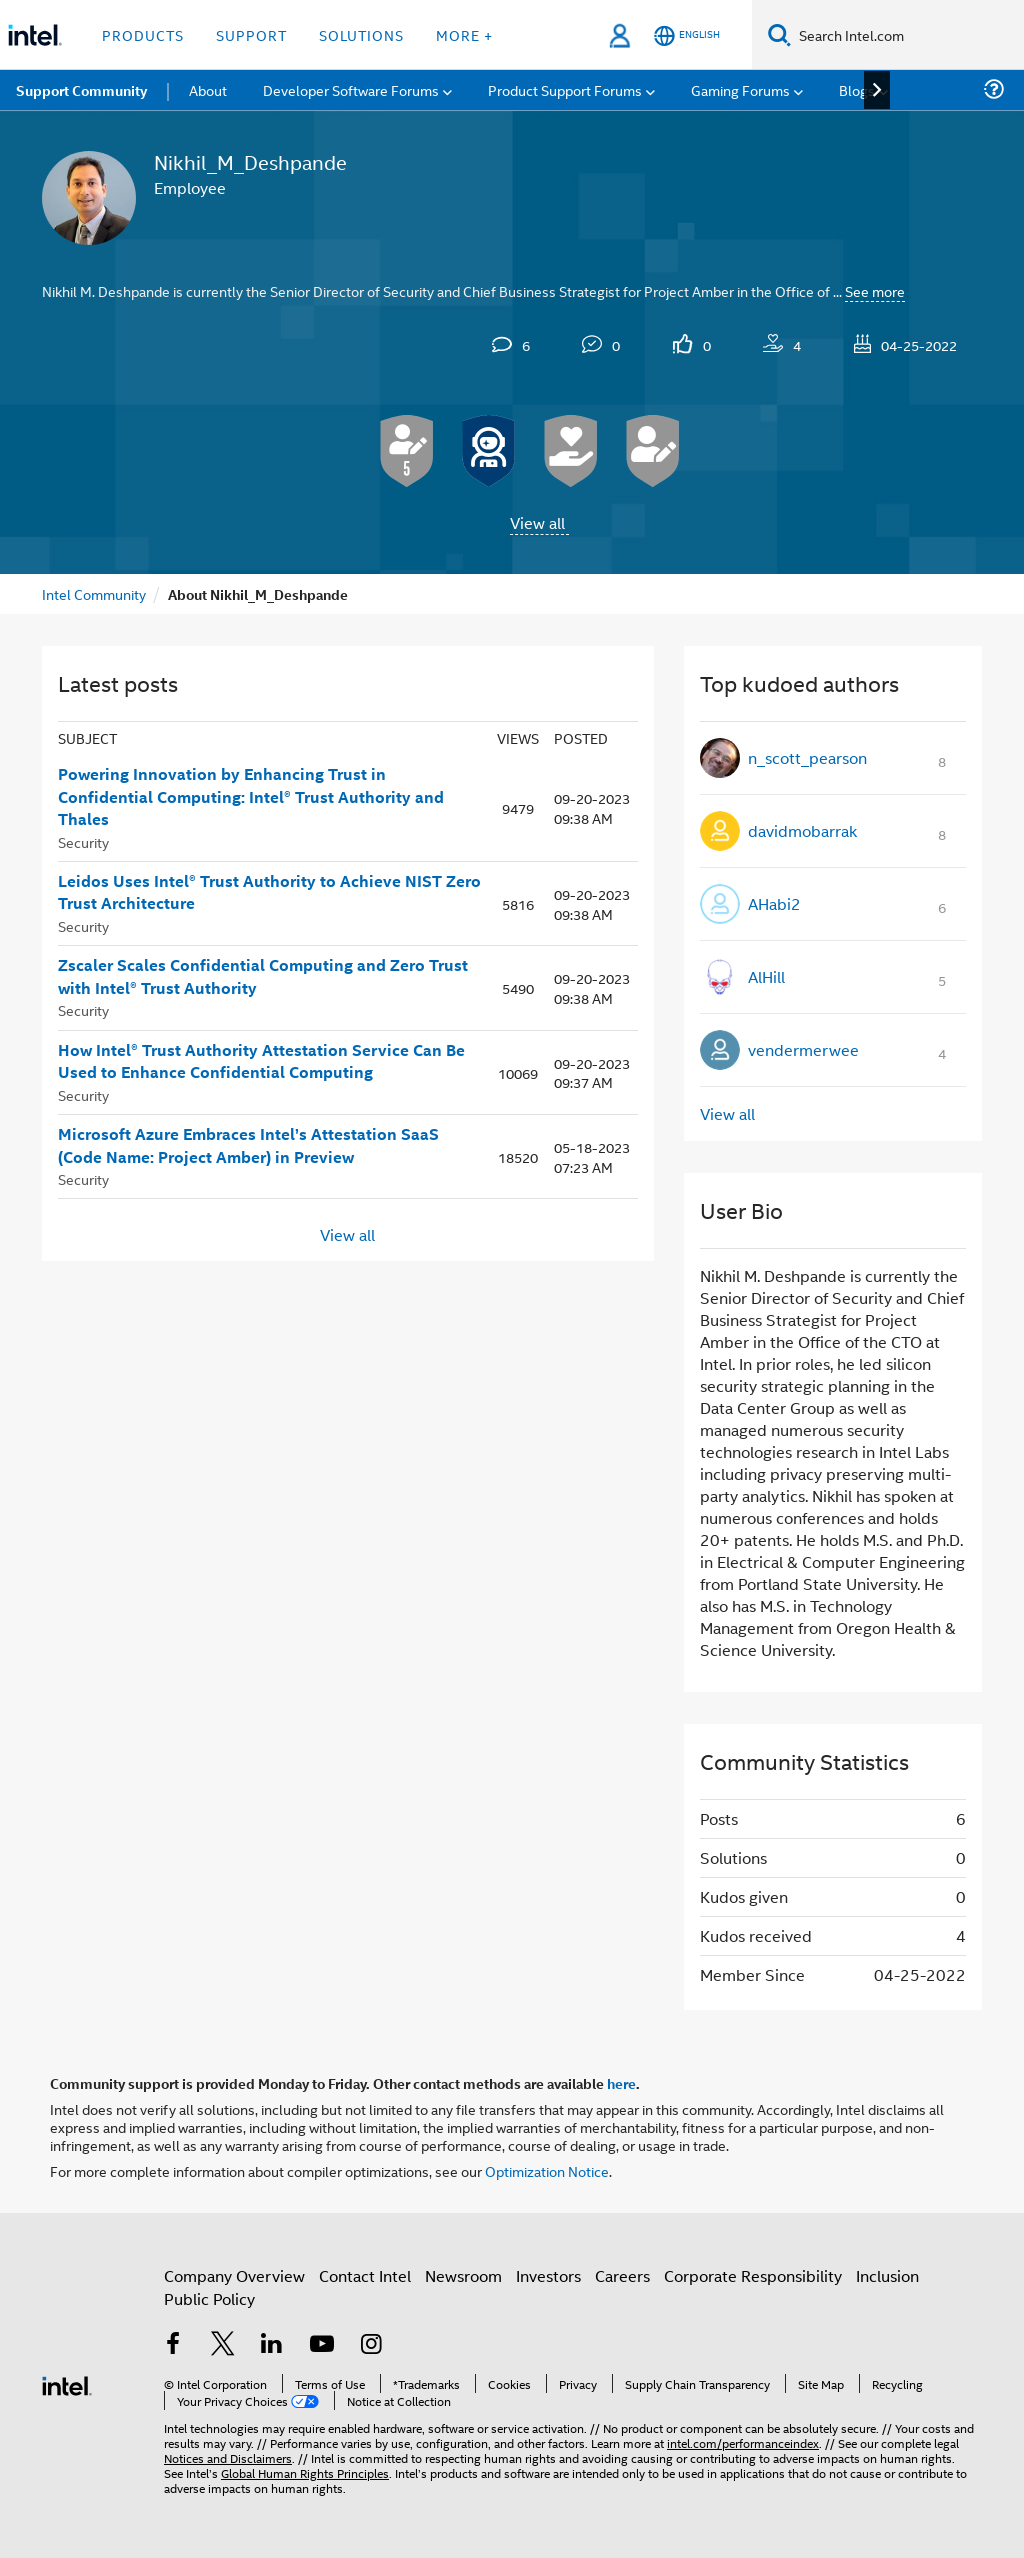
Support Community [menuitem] (81, 90)
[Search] (779, 34)
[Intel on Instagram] (371, 2345)
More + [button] (464, 34)
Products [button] (143, 34)
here (621, 2083)
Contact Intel (365, 2275)
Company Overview (234, 2275)
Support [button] (251, 34)
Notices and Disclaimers (228, 2457)
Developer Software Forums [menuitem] (351, 89)
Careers (622, 2275)
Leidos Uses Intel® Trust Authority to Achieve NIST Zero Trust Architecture (269, 892)
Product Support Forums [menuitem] (565, 89)
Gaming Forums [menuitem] (740, 89)
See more (875, 290)
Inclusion (887, 2275)
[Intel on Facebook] (173, 2345)
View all (537, 522)
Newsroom (463, 2275)
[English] (687, 35)
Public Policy (209, 2298)
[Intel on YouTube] (322, 2345)
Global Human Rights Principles (305, 2472)
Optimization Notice (547, 2170)
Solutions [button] (361, 34)
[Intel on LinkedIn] (272, 2345)
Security (83, 841)
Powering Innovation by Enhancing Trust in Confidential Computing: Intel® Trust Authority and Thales (251, 796)
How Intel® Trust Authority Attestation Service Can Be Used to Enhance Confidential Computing (261, 1061)
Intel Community (94, 593)
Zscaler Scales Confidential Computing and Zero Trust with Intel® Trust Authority (263, 976)
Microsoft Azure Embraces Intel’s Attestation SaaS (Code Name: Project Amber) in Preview (248, 1145)
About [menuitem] (208, 89)
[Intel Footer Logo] (67, 2383)
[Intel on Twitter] (223, 2345)
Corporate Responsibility (753, 2275)
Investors (548, 2275)
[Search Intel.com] (907, 35)
